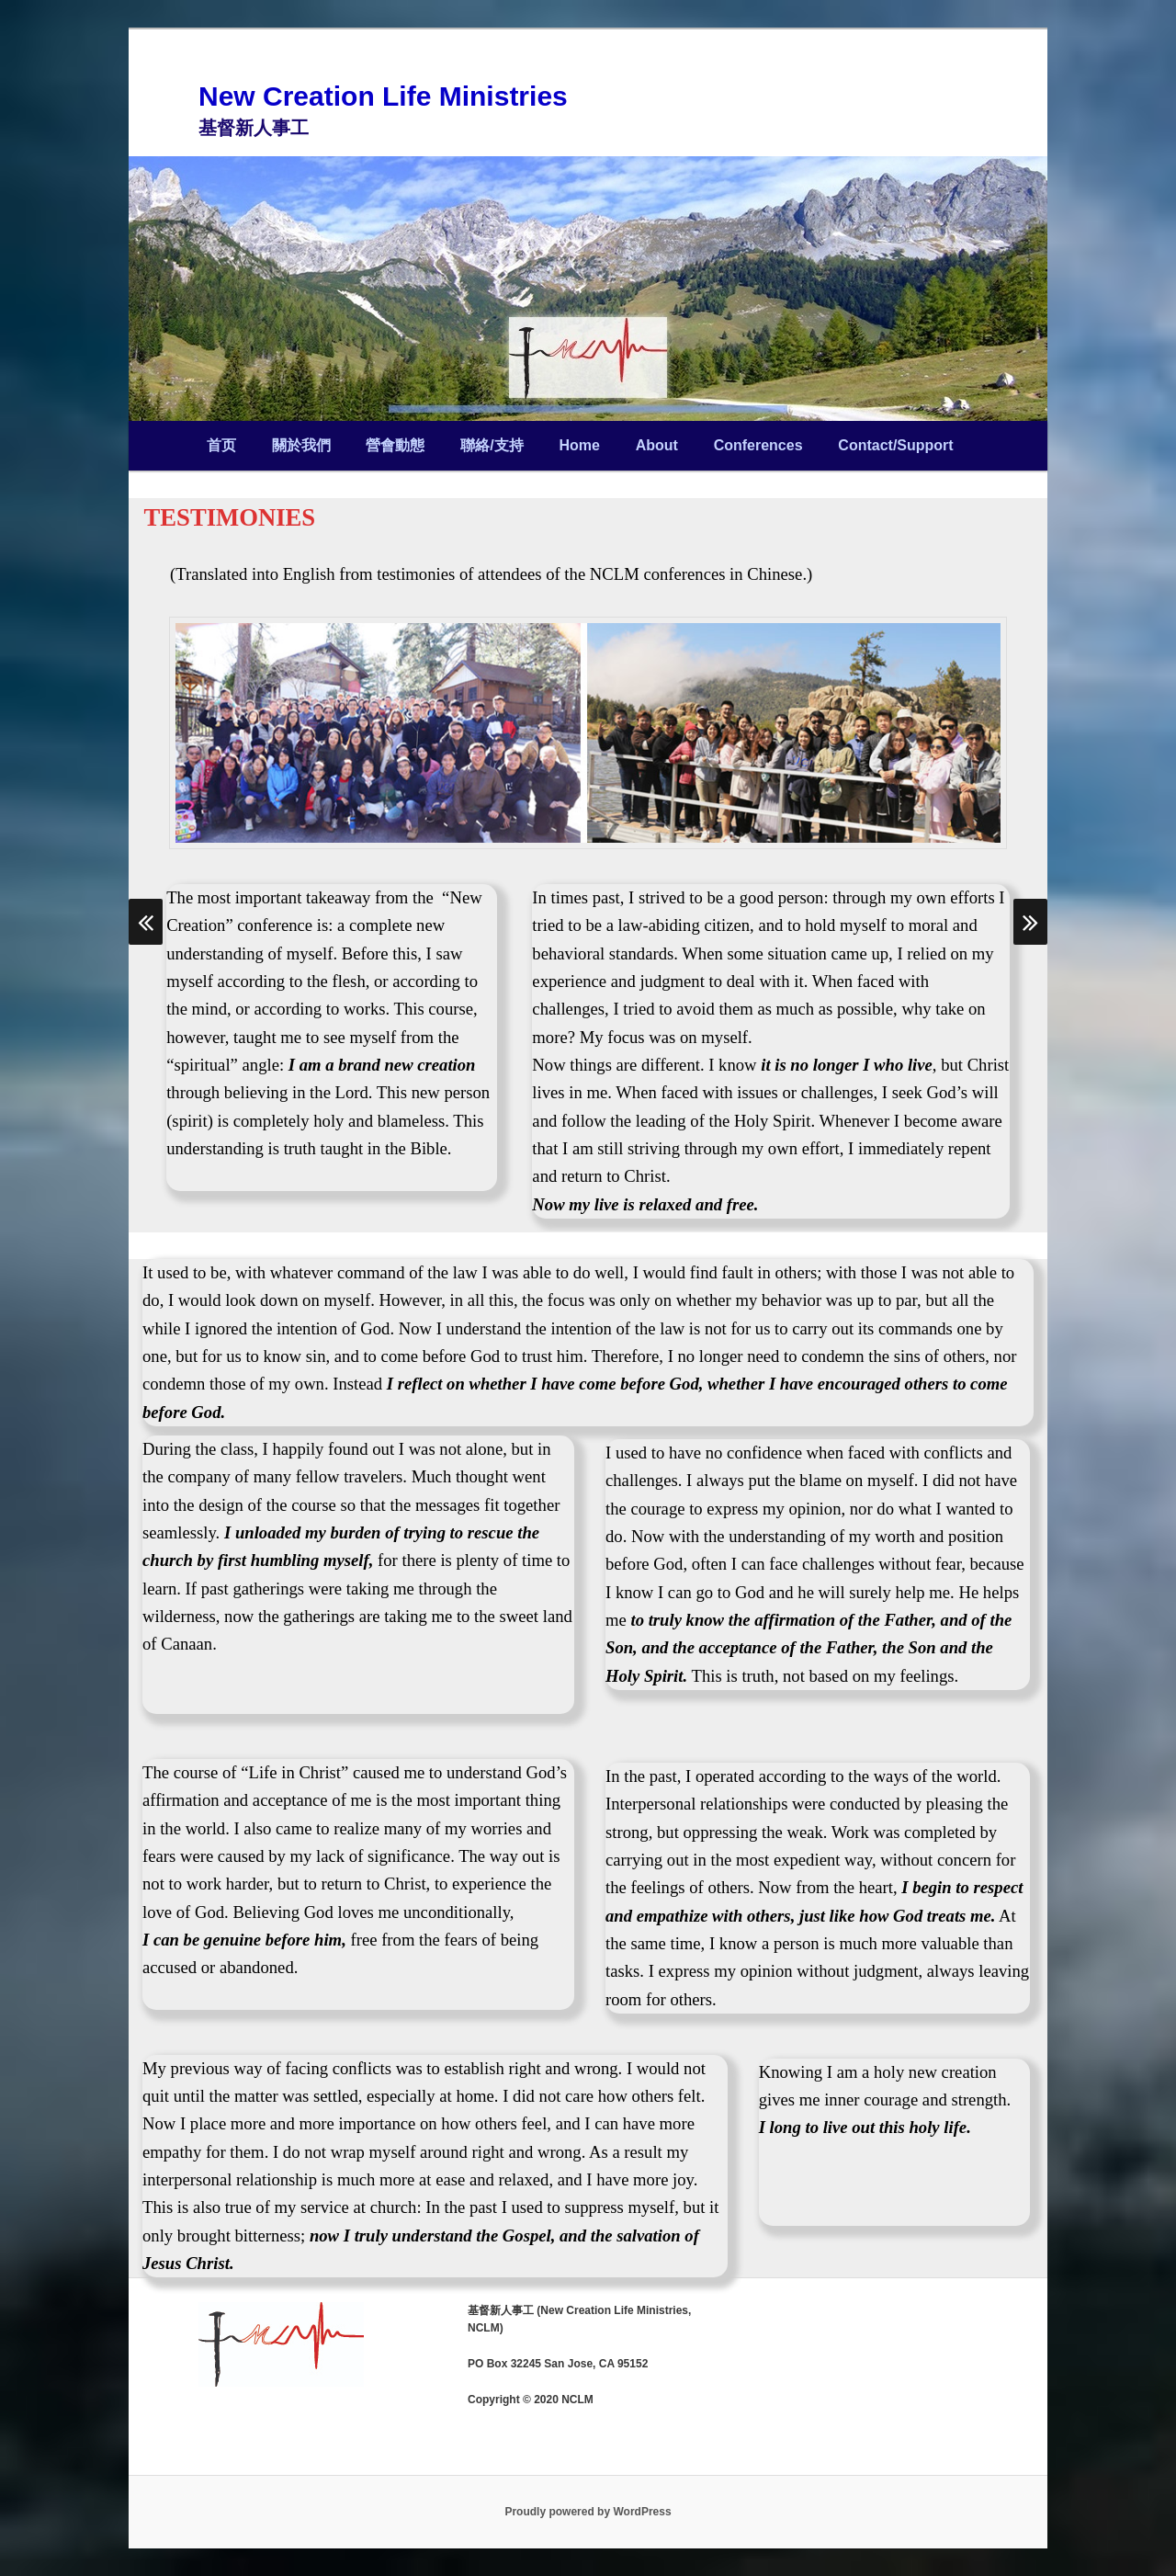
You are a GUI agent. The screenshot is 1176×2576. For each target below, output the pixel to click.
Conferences (758, 445)
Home (579, 445)
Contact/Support (895, 445)
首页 (221, 445)
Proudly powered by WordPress (587, 2511)
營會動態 (395, 445)
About (657, 445)
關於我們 (301, 445)
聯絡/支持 (491, 445)
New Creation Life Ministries (383, 96)
